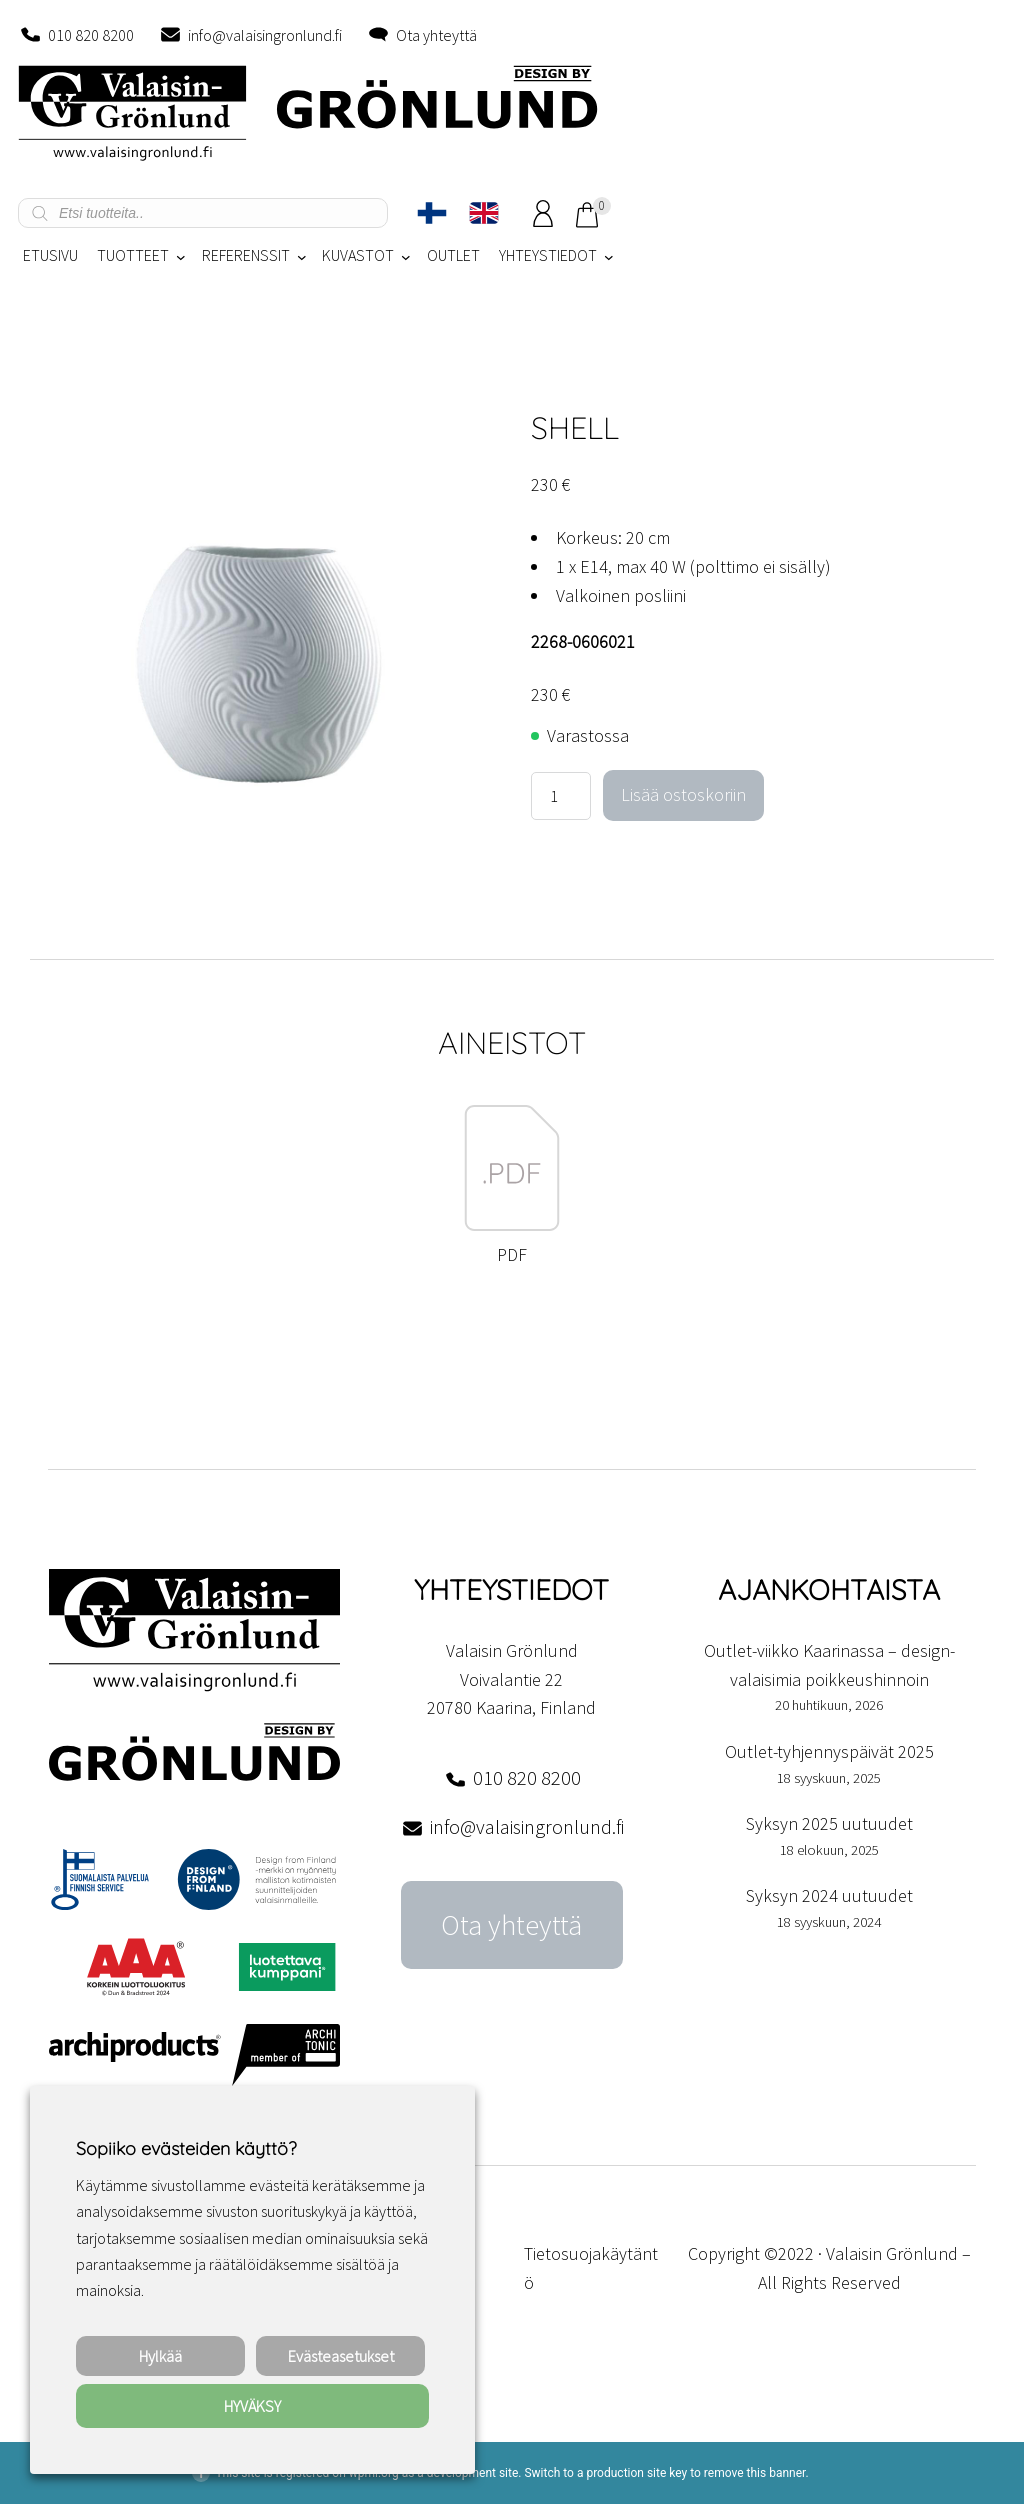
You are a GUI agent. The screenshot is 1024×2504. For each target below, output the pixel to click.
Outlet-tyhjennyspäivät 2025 (829, 1751)
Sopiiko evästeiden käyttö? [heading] (186, 2148)
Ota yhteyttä (436, 35)
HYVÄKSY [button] (252, 2406)
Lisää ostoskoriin (683, 794)
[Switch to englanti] (484, 213)
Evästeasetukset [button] (341, 2356)
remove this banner (755, 2473)
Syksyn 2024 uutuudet (829, 1895)
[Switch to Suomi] (432, 213)
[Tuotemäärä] (561, 796)
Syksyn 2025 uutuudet (829, 1823)
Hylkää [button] (160, 2356)
